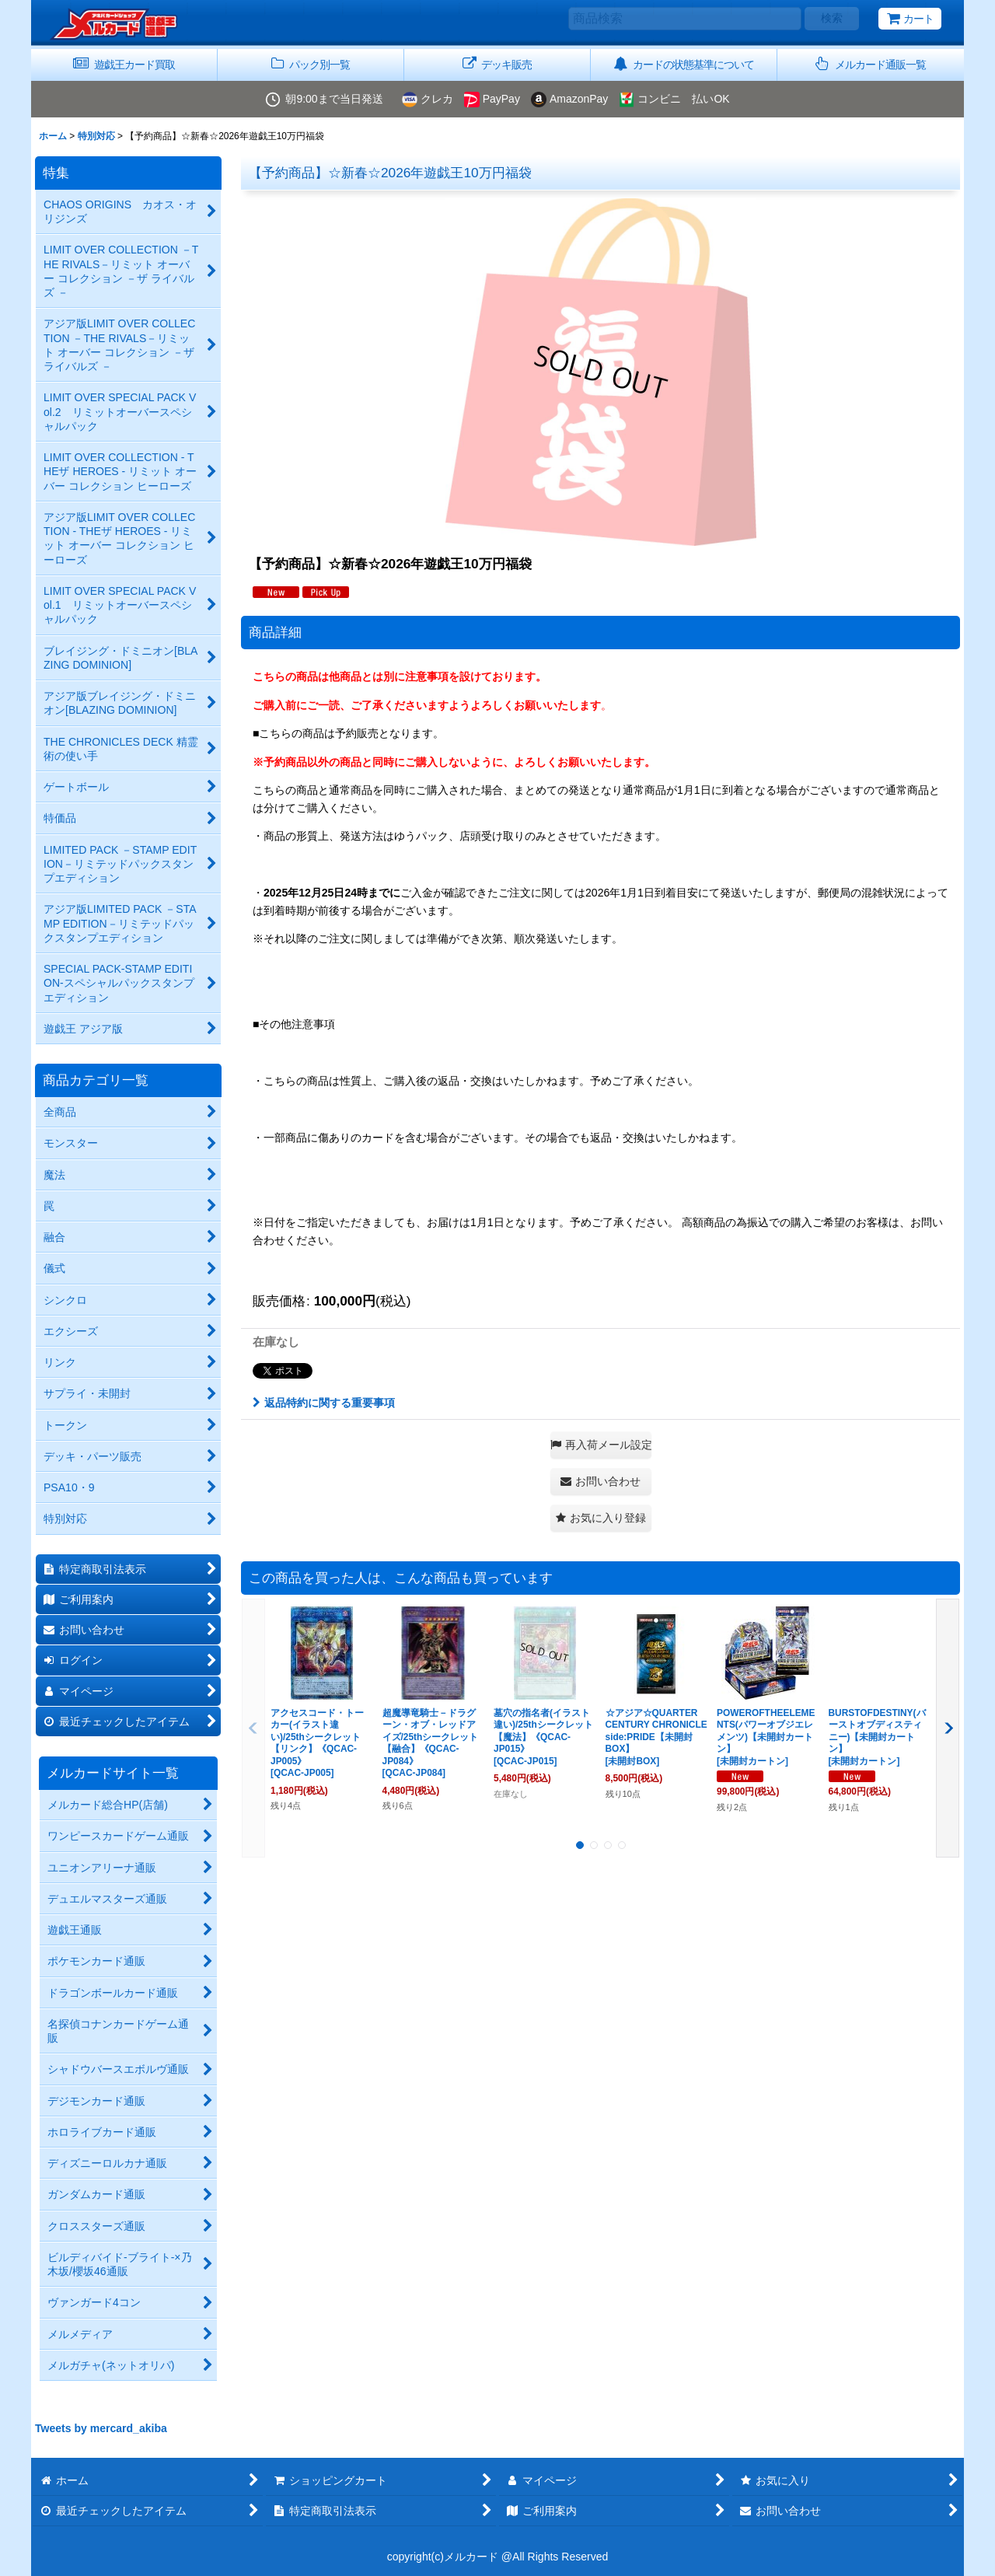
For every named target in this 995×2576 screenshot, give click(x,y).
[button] (870, 65)
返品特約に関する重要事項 (324, 1402)
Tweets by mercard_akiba (101, 2428)
